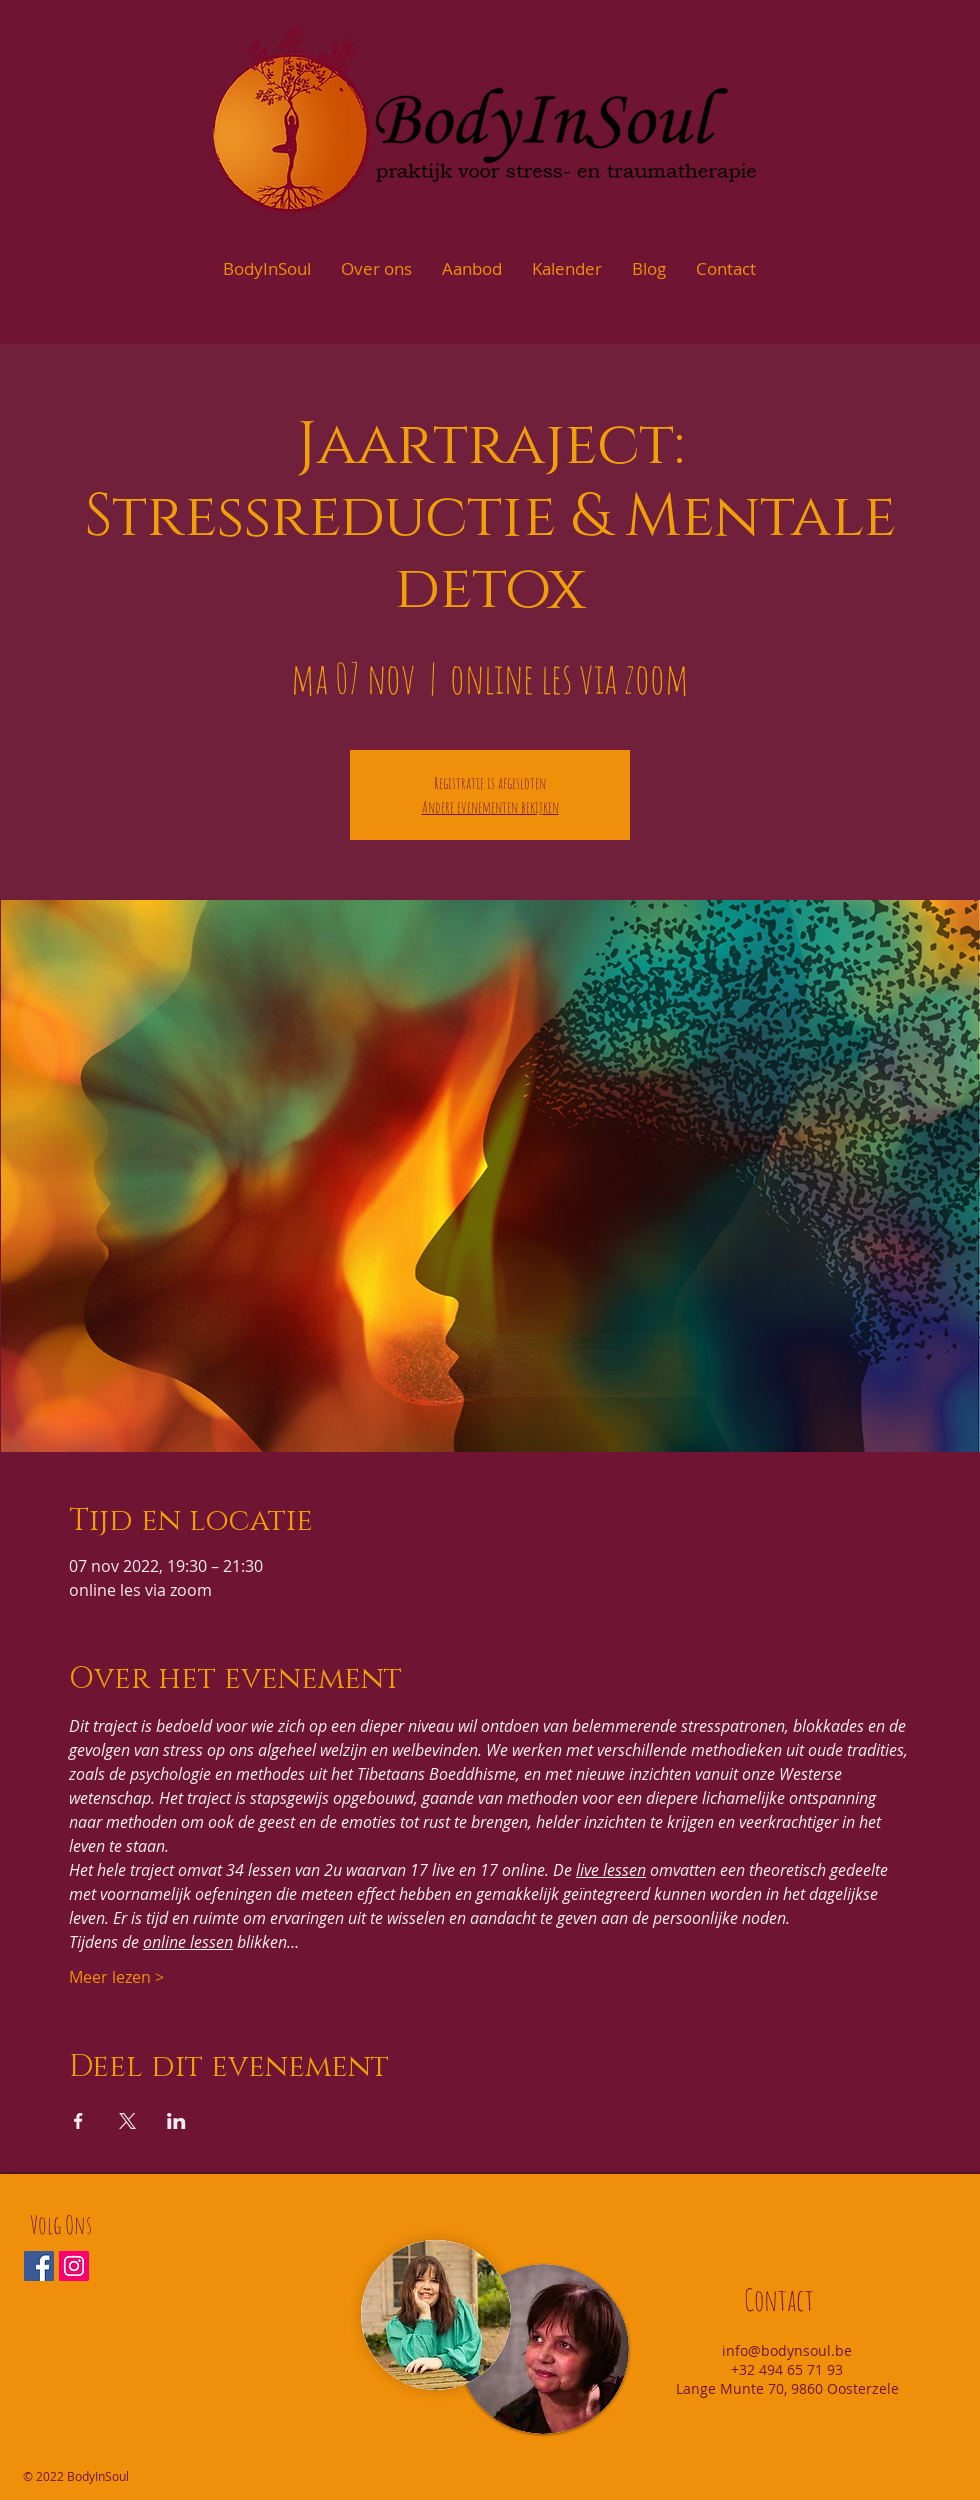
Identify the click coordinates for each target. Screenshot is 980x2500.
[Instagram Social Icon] (74, 2266)
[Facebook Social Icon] (39, 2266)
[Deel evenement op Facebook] (78, 2121)
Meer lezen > (116, 1977)
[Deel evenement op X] (127, 2121)
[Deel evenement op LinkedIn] (176, 2121)
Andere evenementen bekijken (490, 807)
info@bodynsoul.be (787, 2350)
